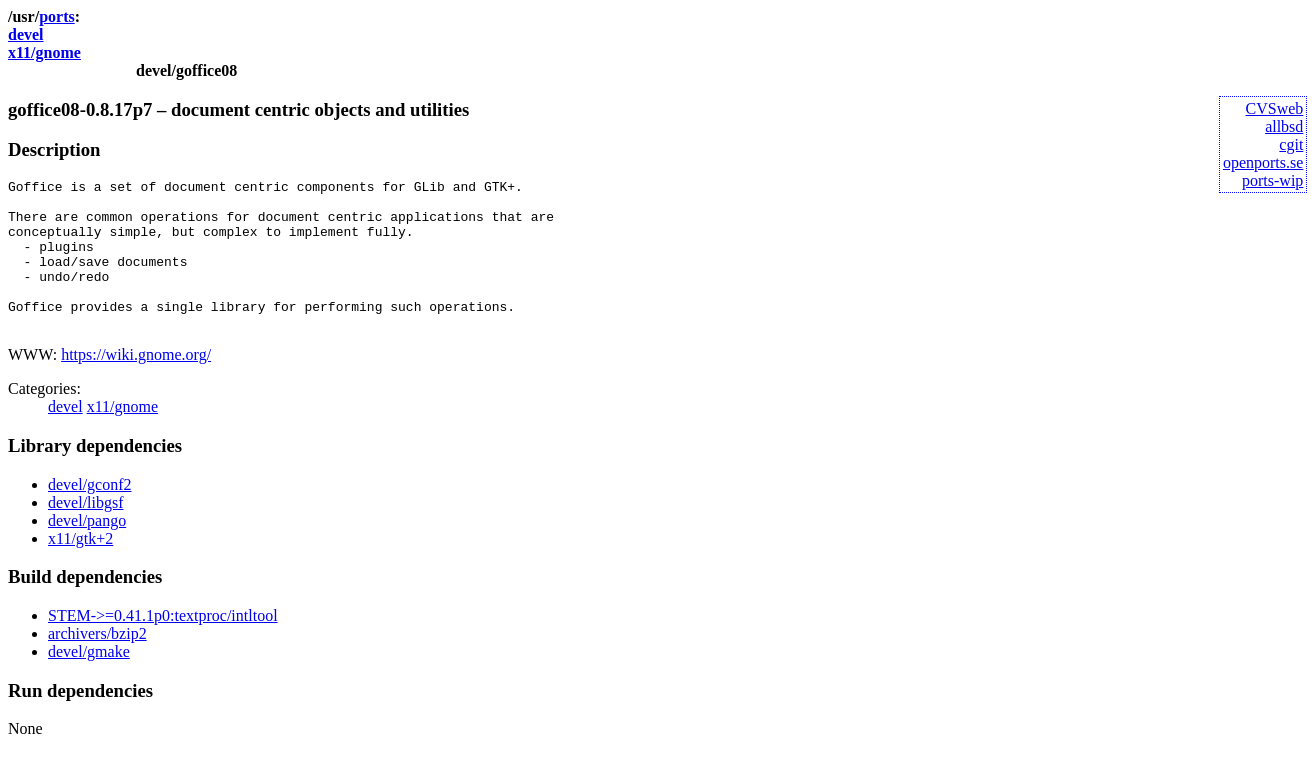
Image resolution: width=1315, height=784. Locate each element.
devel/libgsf (86, 532)
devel (26, 34)
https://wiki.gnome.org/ (136, 384)
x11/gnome (44, 52)
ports (57, 16)
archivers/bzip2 (97, 663)
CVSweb (1275, 108)
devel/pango (87, 550)
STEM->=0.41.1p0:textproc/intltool (163, 645)
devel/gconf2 (90, 514)
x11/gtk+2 (80, 568)
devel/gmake (89, 681)
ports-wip (1272, 180)
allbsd (1284, 126)
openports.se (1263, 162)
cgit (1291, 144)
